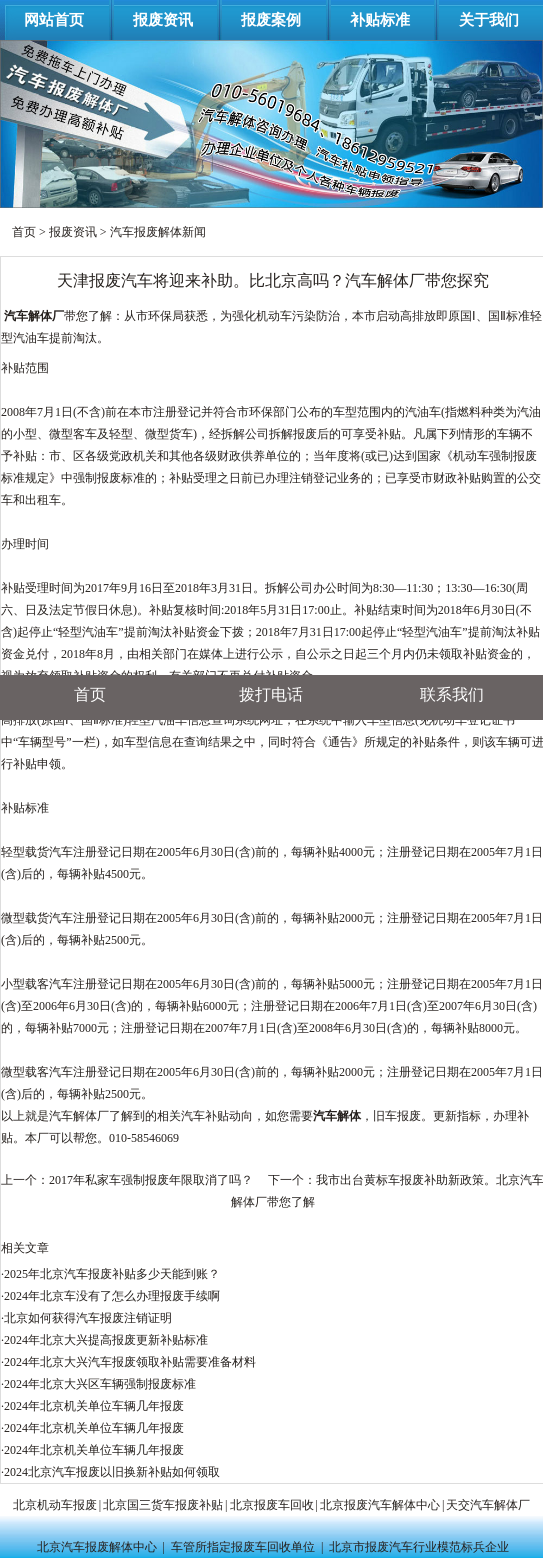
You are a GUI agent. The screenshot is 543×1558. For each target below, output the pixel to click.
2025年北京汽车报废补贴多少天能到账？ (112, 1274)
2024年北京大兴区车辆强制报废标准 (100, 1384)
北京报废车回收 (272, 1505)
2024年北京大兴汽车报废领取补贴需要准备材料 (130, 1362)
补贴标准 (380, 20)
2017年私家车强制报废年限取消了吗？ (151, 1180)
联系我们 (452, 694)
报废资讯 (163, 20)
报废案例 (271, 20)
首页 (24, 232)
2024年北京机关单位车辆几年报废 (94, 1406)
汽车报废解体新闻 (158, 232)
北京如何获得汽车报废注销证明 (88, 1318)
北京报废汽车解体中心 (380, 1505)
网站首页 (54, 20)
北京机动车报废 (55, 1505)
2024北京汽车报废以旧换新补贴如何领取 (112, 1472)
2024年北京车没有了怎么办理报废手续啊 (112, 1296)
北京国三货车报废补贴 (163, 1505)
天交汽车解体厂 (488, 1505)
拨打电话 (271, 694)
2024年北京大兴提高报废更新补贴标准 (106, 1340)
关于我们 (489, 20)
